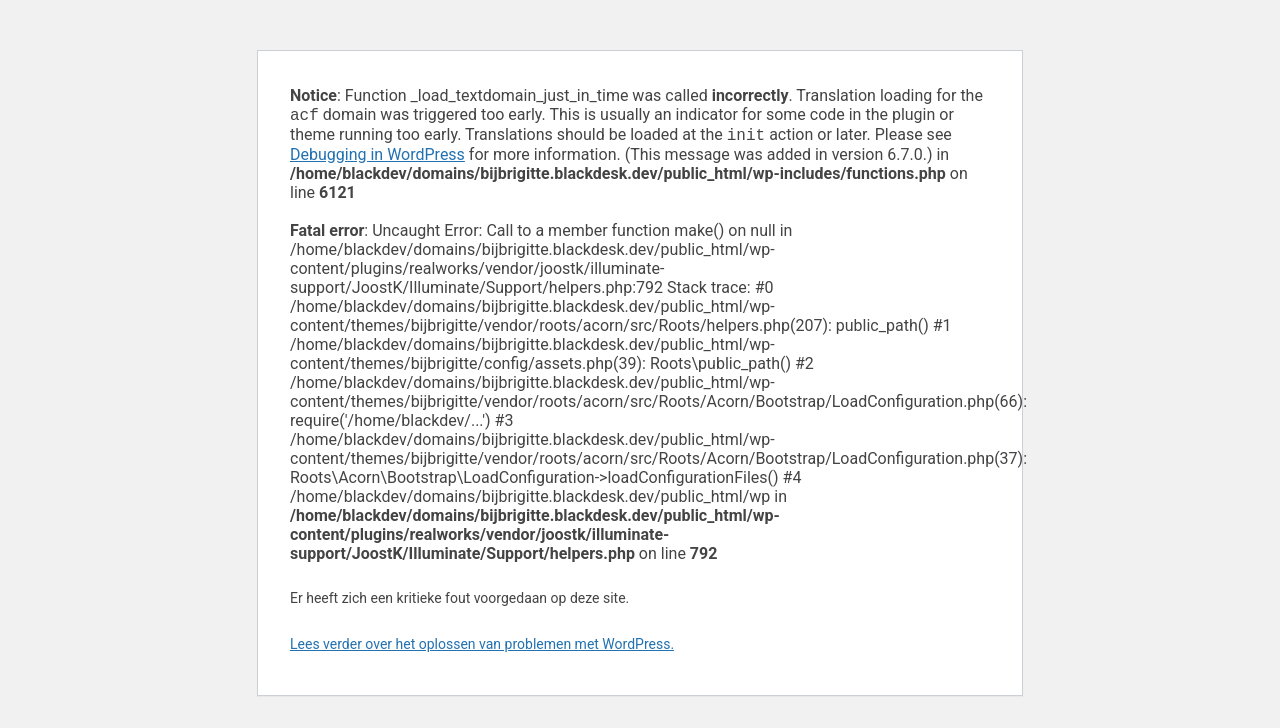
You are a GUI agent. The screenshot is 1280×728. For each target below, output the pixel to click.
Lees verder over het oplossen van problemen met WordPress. (482, 648)
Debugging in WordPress (377, 158)
